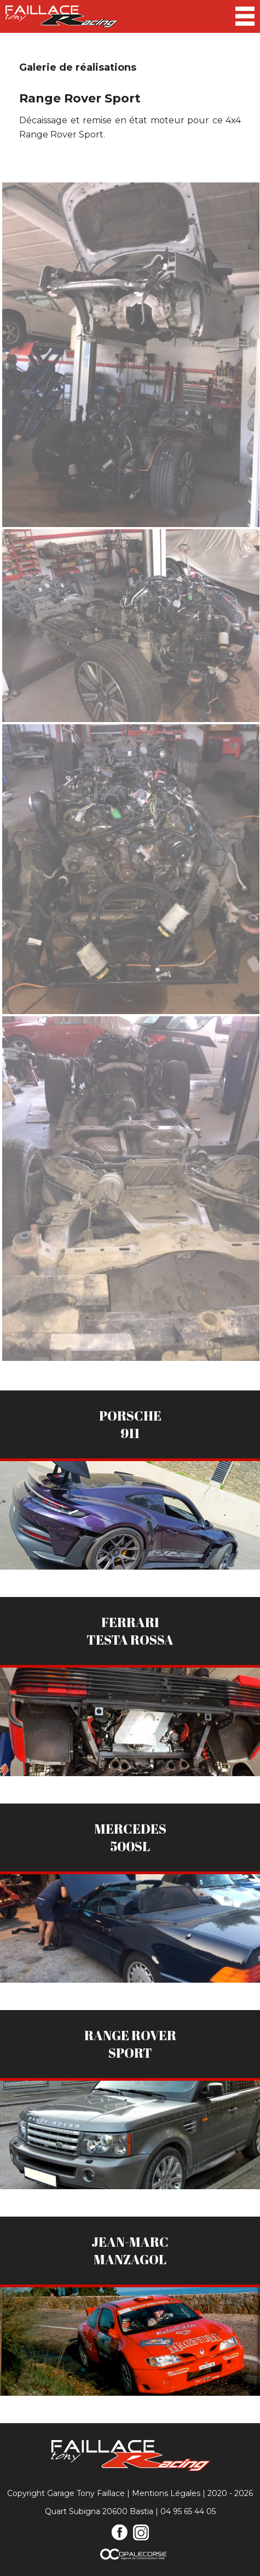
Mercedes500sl (130, 1837)
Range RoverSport (130, 2044)
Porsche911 (130, 1424)
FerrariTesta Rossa (130, 1630)
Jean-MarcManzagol (130, 2250)
